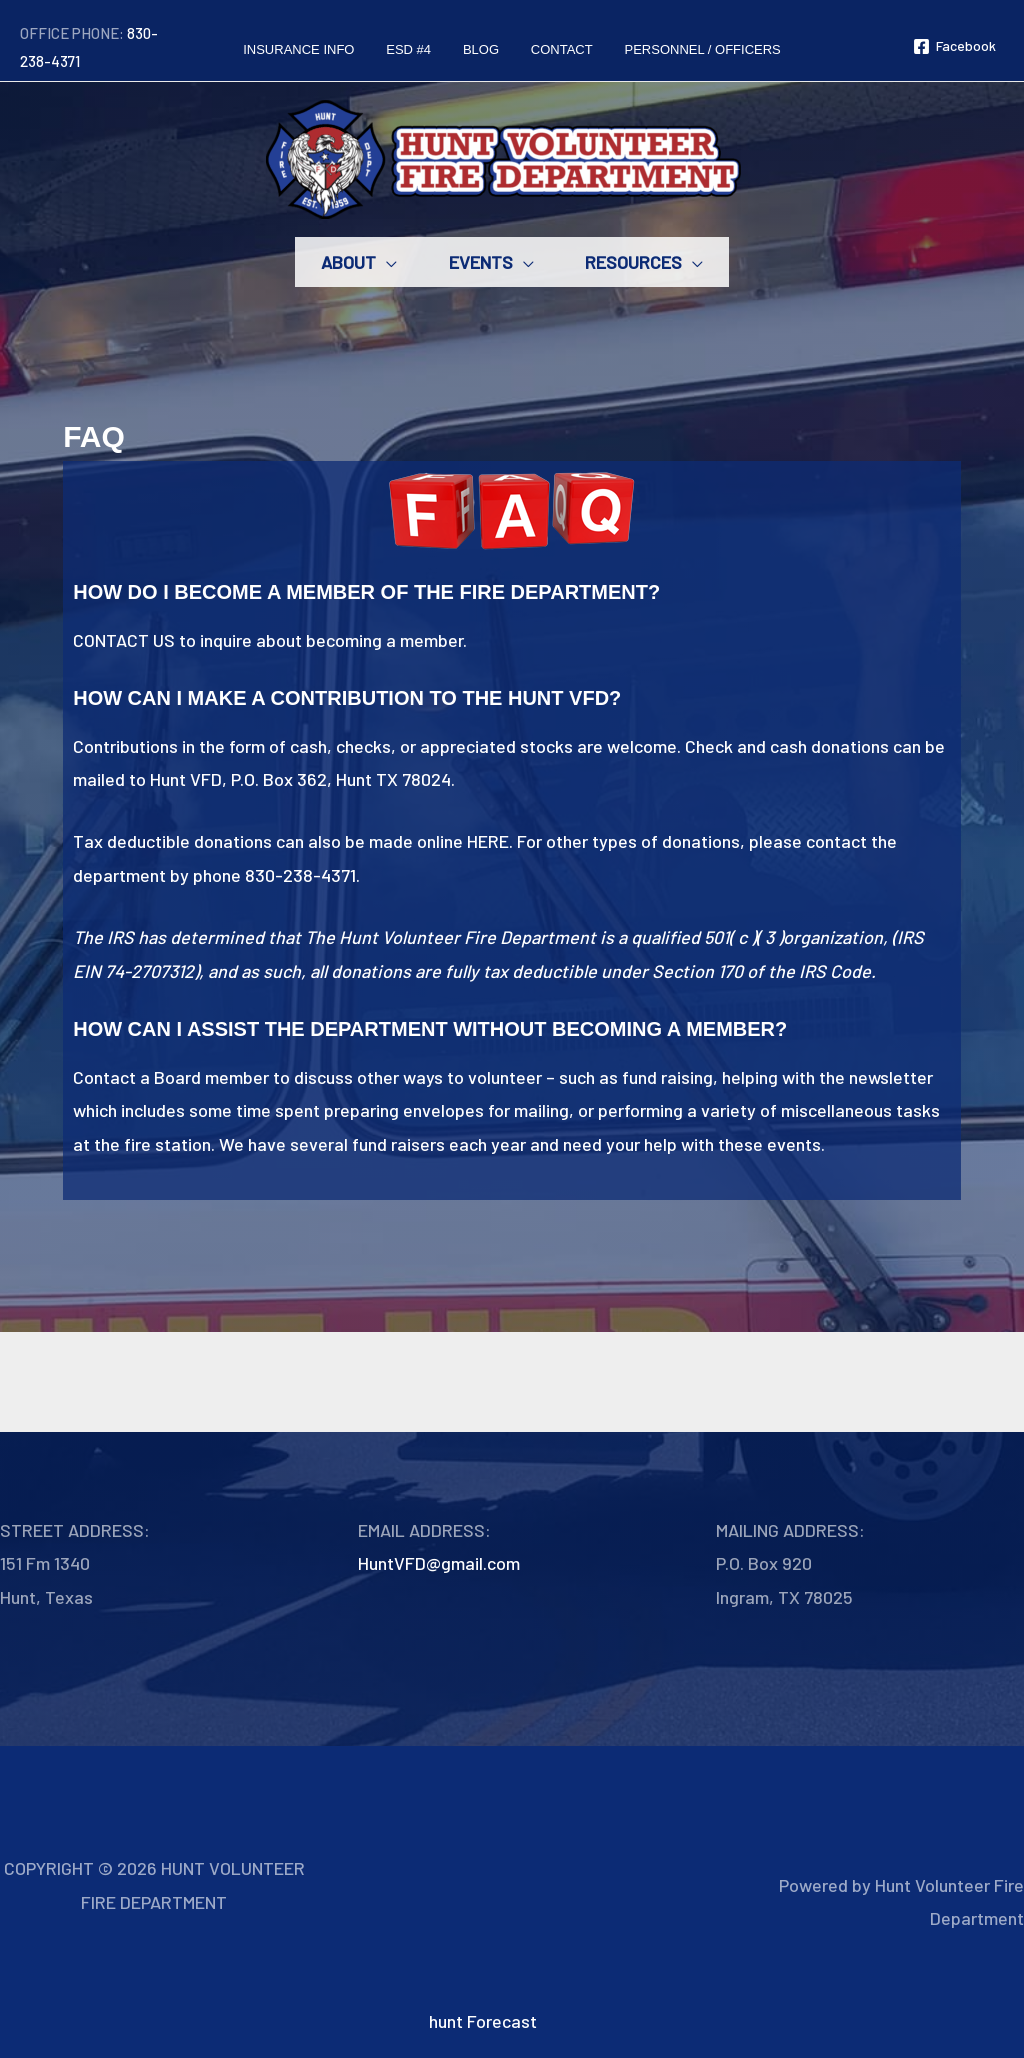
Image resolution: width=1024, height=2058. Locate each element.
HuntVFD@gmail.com (439, 1563)
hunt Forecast (483, 2021)
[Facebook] (954, 46)
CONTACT (111, 640)
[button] (378, 262)
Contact (104, 1077)
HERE (488, 841)
